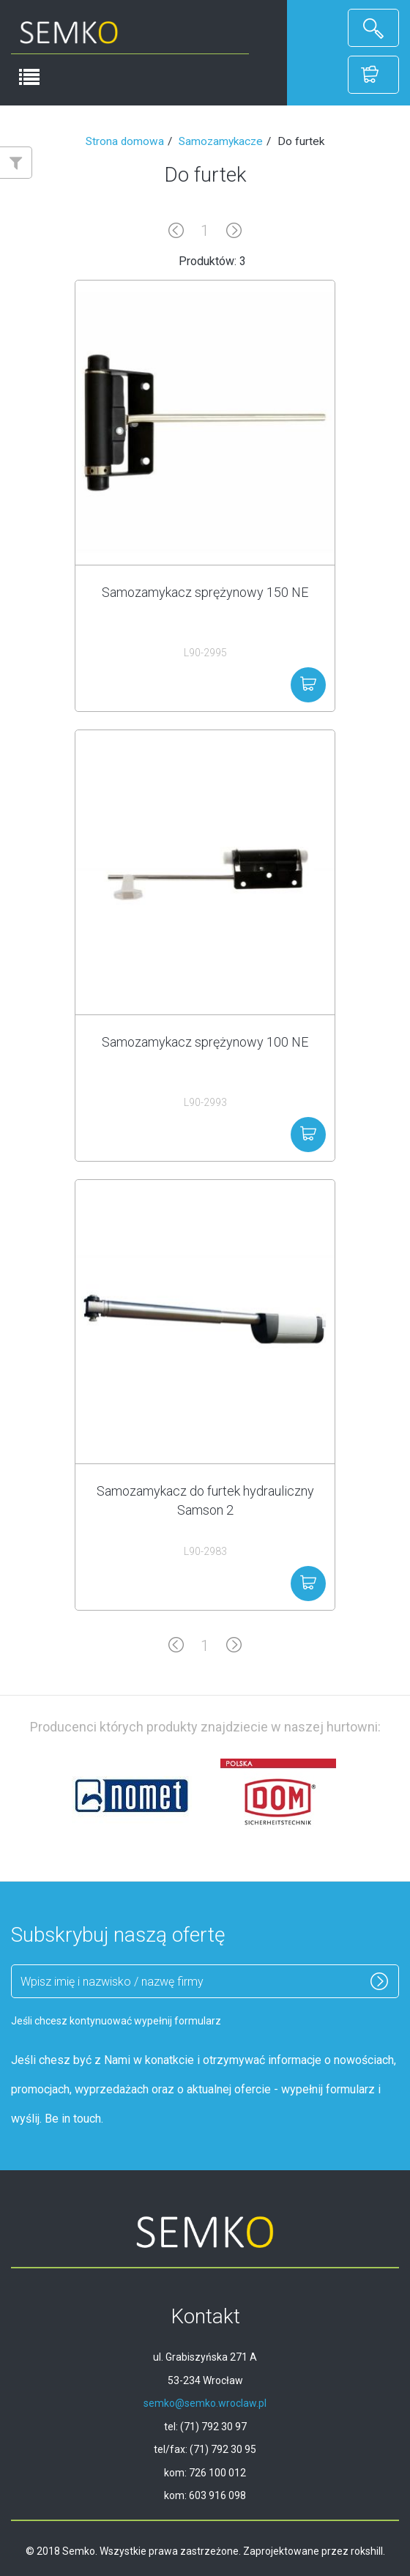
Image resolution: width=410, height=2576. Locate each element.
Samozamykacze (221, 141)
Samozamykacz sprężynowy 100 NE (205, 1042)
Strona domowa (125, 141)
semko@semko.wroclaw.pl (205, 2403)
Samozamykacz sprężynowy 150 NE (205, 592)
